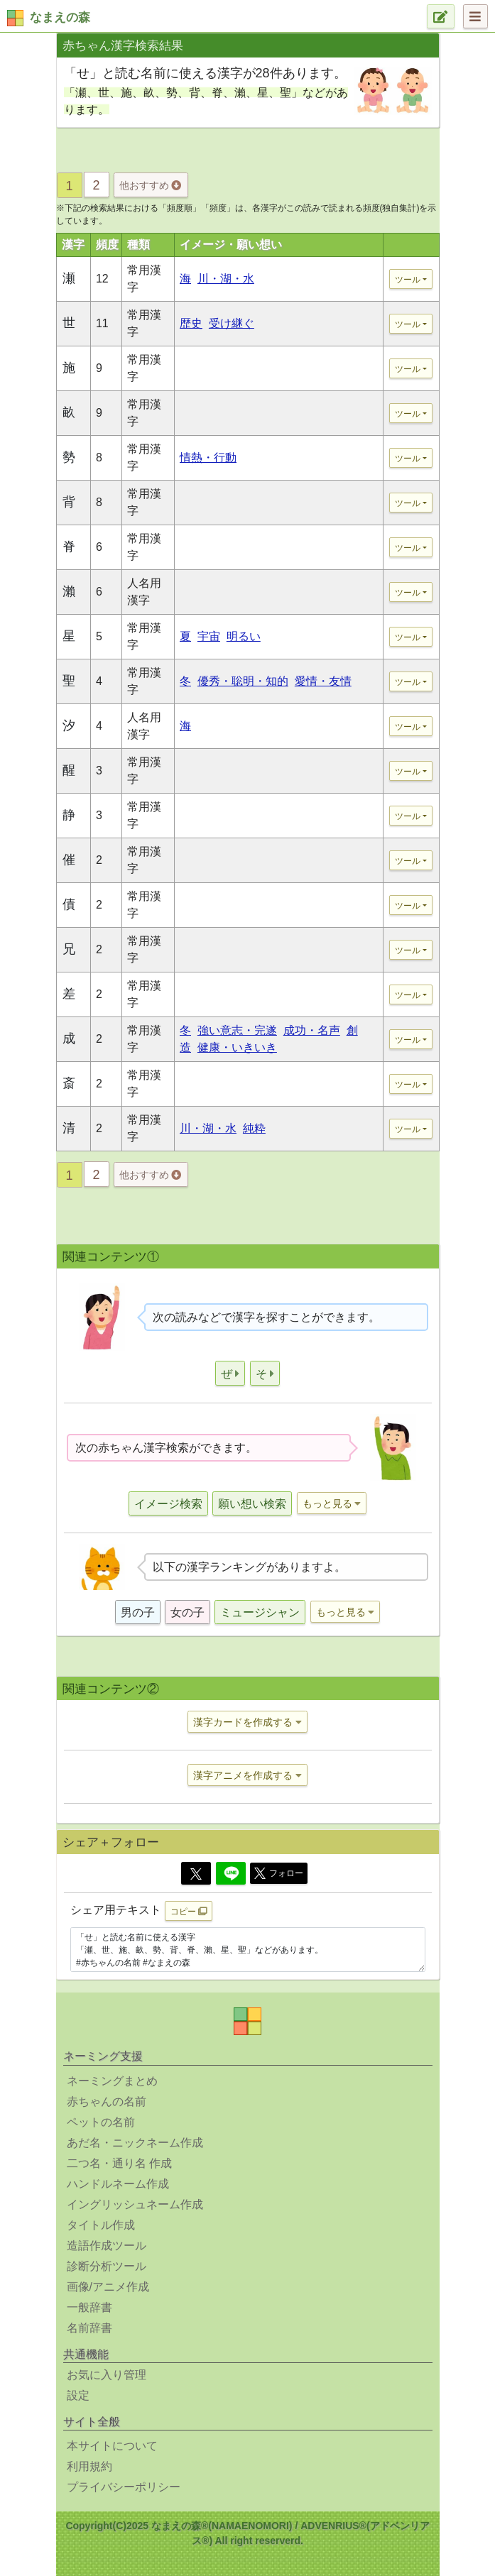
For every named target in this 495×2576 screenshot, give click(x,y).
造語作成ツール (106, 2246)
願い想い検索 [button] (252, 1504)
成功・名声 (311, 1030)
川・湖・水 (225, 279)
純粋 (254, 1128)
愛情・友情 (323, 681)
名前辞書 (89, 2328)
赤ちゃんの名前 (106, 2101)
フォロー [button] (278, 1873)
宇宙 (208, 636)
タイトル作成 (101, 2225)
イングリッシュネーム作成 (135, 2204)
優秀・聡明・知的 (242, 681)
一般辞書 (89, 2307)
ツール (407, 280)
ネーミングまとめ (112, 2081)
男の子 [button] (138, 1612)
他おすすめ (150, 185)
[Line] (231, 1873)
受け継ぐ (231, 323)
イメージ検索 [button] (168, 1504)
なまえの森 (60, 17)
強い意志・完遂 (237, 1030)
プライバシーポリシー (123, 2487)
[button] (230, 1373)
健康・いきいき (237, 1047)
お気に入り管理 (106, 2375)
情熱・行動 (208, 457)
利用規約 (89, 2466)
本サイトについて (112, 2446)
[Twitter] (196, 1873)
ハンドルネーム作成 (118, 2184)
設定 (78, 2395)
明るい (244, 636)
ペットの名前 (101, 2122)
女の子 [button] (187, 1612)
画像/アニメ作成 (108, 2287)
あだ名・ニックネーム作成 (135, 2143)
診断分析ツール (106, 2266)
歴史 (191, 323)
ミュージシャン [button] (260, 1612)
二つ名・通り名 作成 (119, 2163)
